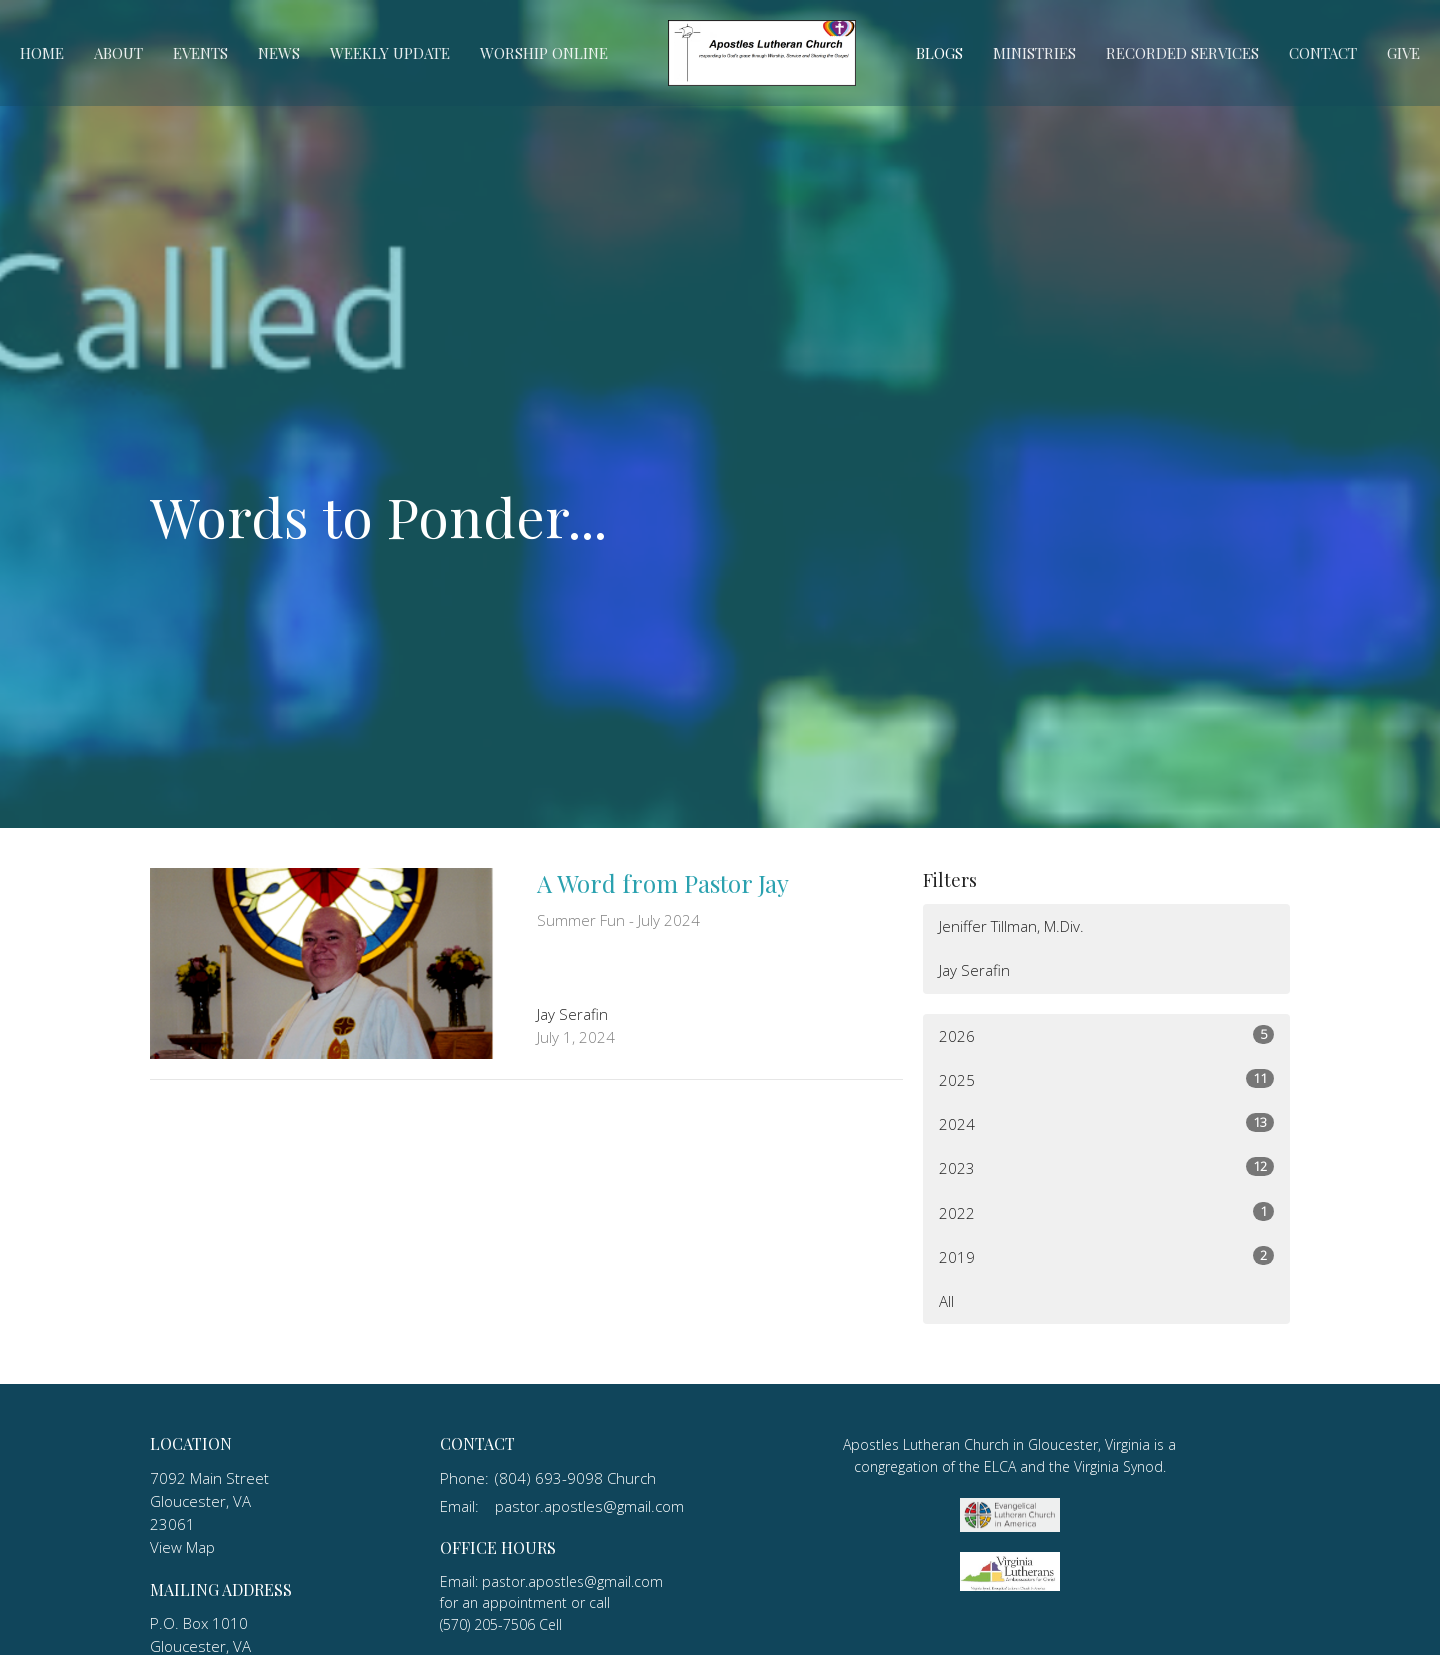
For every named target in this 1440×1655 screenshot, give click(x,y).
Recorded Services (1182, 53)
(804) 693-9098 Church (575, 1478)
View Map (182, 1547)
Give (1403, 53)
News (279, 53)
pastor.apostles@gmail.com (589, 1506)
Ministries (1034, 53)
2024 (1106, 1123)
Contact (1323, 53)
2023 (1106, 1167)
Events (200, 53)
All (946, 1301)
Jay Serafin (974, 970)
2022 (1106, 1212)
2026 (1106, 1035)
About (118, 53)
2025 (1106, 1079)
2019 (1106, 1256)
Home (42, 53)
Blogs (939, 53)
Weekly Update (390, 53)
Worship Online (544, 53)
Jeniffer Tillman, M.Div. (1011, 926)
